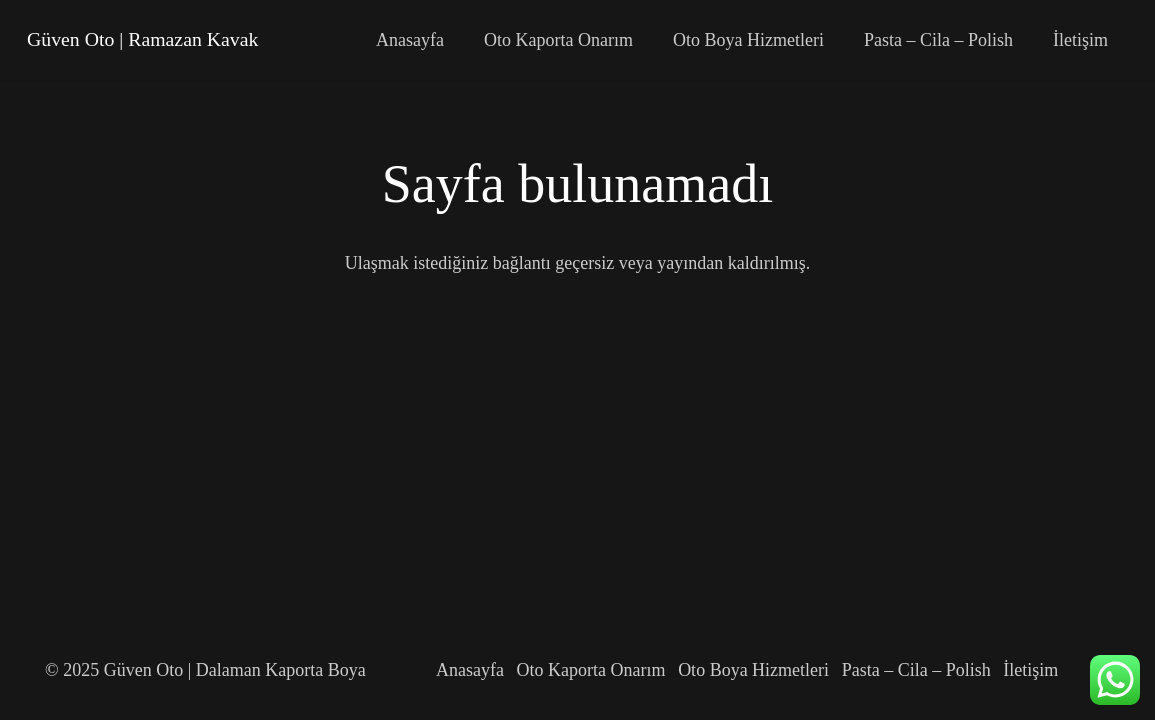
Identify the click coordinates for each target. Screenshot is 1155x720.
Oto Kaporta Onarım (591, 670)
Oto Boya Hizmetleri (753, 670)
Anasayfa (470, 670)
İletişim (1030, 670)
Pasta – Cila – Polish (916, 670)
